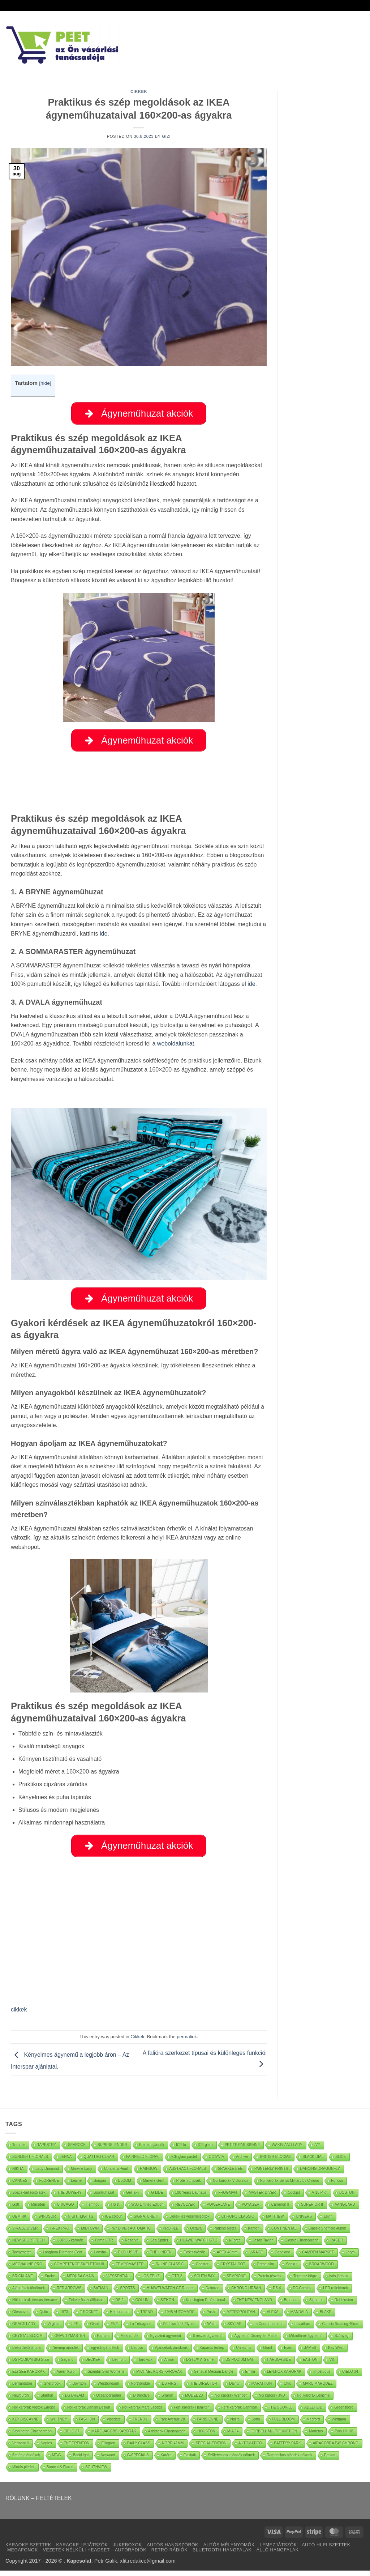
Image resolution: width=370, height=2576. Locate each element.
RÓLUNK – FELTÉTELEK (38, 2503)
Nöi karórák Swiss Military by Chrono (289, 2186)
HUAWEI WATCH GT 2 (199, 2246)
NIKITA (17, 2174)
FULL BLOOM (283, 2425)
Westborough (108, 2389)
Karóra (166, 2460)
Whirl (211, 2329)
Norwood (108, 2460)
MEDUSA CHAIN (80, 2281)
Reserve (131, 2246)
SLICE (340, 2162)
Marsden (38, 2210)
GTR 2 (177, 2281)
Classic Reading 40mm (340, 2329)
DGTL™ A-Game (200, 2365)
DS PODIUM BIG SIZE (30, 2365)
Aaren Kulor (66, 2377)
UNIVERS (304, 2222)
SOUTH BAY (204, 2281)
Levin (328, 2222)
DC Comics (302, 2293)
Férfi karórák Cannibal (239, 2413)
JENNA (66, 2162)
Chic (287, 2389)
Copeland (282, 2258)
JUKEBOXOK (127, 2549)
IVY (317, 2150)
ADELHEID (313, 2413)
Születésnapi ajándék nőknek (231, 2460)
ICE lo (181, 2150)
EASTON (310, 2365)
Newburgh (20, 2401)
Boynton (79, 2389)
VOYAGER (250, 2210)
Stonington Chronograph (32, 2437)
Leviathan (302, 2329)
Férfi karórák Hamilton (192, 2413)
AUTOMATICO (250, 2449)
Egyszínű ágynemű (165, 2341)
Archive (242, 2162)
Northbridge (140, 2389)
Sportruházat (104, 2198)
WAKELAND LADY (287, 2150)
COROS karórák (70, 2246)
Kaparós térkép (212, 2353)
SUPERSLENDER (112, 2150)
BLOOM (124, 2186)
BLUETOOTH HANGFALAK (222, 2555)
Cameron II (280, 2210)
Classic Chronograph (301, 2246)
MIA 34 (232, 2437)
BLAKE (325, 2317)
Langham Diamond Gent (62, 2258)
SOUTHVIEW (96, 2472)
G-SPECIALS (138, 2460)
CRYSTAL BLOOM (27, 2341)
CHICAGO (65, 2210)
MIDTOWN (90, 2234)
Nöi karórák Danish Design (88, 2413)
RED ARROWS (69, 2293)
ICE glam (205, 2150)
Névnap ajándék (65, 2353)
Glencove (19, 2317)
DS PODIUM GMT (240, 2365)
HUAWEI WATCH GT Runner (170, 2293)
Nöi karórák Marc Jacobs (142, 2413)
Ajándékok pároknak (171, 2353)
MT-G (56, 2460)
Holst (115, 2210)
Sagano (67, 2365)
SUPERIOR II (312, 2210)
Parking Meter (225, 2234)
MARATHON (261, 2389)
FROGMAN (227, 2198)
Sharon (167, 2401)
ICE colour (113, 2222)
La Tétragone (140, 2329)
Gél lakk (132, 2198)
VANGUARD (345, 2210)
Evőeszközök (194, 2258)
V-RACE (256, 2258)
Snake (50, 2281)
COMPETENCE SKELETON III (79, 2269)
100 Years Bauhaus (191, 2198)
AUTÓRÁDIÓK (130, 2555)
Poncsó (337, 2186)
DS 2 (120, 2305)
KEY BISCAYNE (25, 2425)
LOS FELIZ (151, 2281)
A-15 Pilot (319, 2198)
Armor (169, 2365)
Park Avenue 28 (172, 2425)
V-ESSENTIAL (117, 2281)
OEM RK (19, 2222)
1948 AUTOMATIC (179, 2317)
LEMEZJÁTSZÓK (278, 2549)
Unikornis (243, 2353)
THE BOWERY (69, 2198)
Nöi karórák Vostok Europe (33, 2413)
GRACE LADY (23, 2329)
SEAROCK (77, 2150)
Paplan (329, 2460)
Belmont (119, 2365)
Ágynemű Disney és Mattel (255, 2341)
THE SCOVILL (280, 2413)
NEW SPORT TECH (28, 2246)
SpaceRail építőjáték (29, 2198)
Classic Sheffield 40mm (327, 2234)
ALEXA (272, 2317)
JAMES (310, 2353)
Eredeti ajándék (151, 2150)
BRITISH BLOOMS (275, 2162)
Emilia (250, 2377)
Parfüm (103, 2341)
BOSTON (346, 2198)
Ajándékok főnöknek (28, 2293)
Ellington (108, 2449)
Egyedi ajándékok (105, 2353)
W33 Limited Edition (148, 2210)
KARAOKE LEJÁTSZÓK (82, 2549)
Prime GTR (104, 2246)
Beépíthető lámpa (26, 2353)
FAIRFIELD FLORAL (142, 2162)
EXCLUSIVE (128, 2258)
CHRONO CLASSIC (237, 2222)
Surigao (100, 2186)
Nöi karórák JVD (272, 2401)
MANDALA (299, 2317)
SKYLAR (234, 2329)
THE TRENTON (77, 2449)
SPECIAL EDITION (210, 2449)
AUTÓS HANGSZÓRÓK (172, 2549)
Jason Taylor (263, 2246)
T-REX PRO (59, 2234)
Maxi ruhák (129, 2341)
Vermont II (20, 2449)
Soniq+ (291, 2269)
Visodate (114, 2425)
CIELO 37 (71, 2437)
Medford (313, 2425)
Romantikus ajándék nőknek (289, 2460)
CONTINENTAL (284, 2234)
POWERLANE (218, 2210)
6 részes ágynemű (208, 2341)
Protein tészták (269, 2281)
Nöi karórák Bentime (313, 2401)
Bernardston (22, 2389)
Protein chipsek (188, 2186)
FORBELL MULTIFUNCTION (273, 2437)
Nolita (235, 2425)
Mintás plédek (23, 2472)
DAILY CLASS (138, 2449)
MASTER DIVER (262, 2198)
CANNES (19, 2186)
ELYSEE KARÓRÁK (28, 2377)
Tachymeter (21, 2258)
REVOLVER (185, 2210)
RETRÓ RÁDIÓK (169, 2555)
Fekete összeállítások (86, 2305)
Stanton (47, 2401)
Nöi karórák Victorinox (230, 2186)
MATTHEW (275, 2222)
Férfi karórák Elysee (179, 2329)
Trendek (18, 2150)
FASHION (87, 2425)
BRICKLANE (22, 2281)
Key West (336, 2353)
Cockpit (294, 2198)
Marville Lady (81, 2174)
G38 (15, 2210)
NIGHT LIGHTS (80, 2222)
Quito (43, 2317)
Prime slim (265, 2269)
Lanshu (100, 2258)
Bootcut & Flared (60, 2472)
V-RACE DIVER (25, 2234)
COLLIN (142, 2305)
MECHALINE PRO (27, 2269)
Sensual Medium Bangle (213, 2377)
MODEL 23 (194, 2401)
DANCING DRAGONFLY (320, 2174)
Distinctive (141, 2401)
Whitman (339, 2425)
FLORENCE (49, 2186)
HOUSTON (206, 2437)
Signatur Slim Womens (106, 2377)
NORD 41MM (173, 2449)
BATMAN (100, 2293)
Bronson (290, 2305)
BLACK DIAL (312, 2162)
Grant (267, 2353)
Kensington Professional (205, 2305)
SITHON (167, 2305)
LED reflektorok (335, 2293)
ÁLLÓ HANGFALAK (278, 2555)
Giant (94, 2329)
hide (45, 383)
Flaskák (190, 2460)
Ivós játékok (338, 2281)
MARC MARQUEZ (317, 2389)
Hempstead (119, 2317)
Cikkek (138, 91)
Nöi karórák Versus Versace (34, 2305)
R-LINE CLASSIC (170, 2269)
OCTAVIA (216, 2162)
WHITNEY (58, 2425)
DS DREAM (74, 2401)
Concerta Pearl (116, 2174)
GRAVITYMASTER (70, 2341)
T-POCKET (89, 2317)
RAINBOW (149, 2174)
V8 (332, 2365)
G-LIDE (157, 2198)
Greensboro (343, 2413)
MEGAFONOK (22, 2555)
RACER (336, 2246)
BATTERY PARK (287, 2449)
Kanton (253, 2234)
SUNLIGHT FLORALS (30, 2162)
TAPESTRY (46, 2150)
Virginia (53, 2329)
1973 (64, 2317)
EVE (114, 2329)
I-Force (235, 2246)
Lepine (76, 2186)
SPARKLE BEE (230, 2174)
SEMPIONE (236, 2281)
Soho (255, 2425)
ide (103, 936)
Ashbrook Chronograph (166, 2437)
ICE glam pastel (184, 2162)
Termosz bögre (305, 2281)
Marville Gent (153, 2186)
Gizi (166, 136)
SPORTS (127, 2293)
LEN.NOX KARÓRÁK (284, 2377)
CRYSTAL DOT (232, 2269)
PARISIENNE (208, 2425)
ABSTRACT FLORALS (187, 2174)
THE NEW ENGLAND (254, 2305)
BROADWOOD (321, 2269)
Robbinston (344, 2305)
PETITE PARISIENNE (242, 2150)
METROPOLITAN (241, 2317)
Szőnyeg (342, 2341)
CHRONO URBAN (246, 2293)
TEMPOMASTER (129, 2269)
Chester (202, 2269)
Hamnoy (92, 2210)
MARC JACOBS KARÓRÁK (113, 2437)
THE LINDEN (161, 2258)
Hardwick (145, 2365)
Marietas (316, 2437)
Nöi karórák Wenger (231, 2401)
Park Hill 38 (344, 2437)
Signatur (316, 2305)
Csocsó (137, 2353)
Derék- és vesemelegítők (189, 2222)
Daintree (212, 2293)
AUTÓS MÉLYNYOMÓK (229, 2549)
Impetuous (321, 2377)
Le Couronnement (268, 2329)
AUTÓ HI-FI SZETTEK (326, 2549)
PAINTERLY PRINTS (271, 2174)
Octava (196, 2234)
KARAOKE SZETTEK (28, 2549)
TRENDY (140, 2425)
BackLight (81, 2460)
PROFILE (170, 2234)
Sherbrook (52, 2389)
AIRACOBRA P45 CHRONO (335, 2449)
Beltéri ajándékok (26, 2460)
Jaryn (350, 2258)
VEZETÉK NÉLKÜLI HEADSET (76, 2555)
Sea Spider (159, 2246)
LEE (75, 2329)
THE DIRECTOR (203, 2389)
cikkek (19, 2015)
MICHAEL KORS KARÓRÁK (159, 2377)
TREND (147, 2317)
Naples (46, 2449)
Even (288, 2353)
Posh (210, 2317)
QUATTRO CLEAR (99, 2162)
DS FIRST (170, 2389)
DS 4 (277, 2293)
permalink (187, 2041)
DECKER (92, 2365)
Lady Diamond (47, 2174)
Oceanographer (108, 2401)
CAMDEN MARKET (318, 2258)
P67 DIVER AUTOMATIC (131, 2234)
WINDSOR (47, 2222)
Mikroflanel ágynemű (305, 2341)
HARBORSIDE (279, 2365)
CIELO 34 (350, 2377)
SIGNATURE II (146, 2222)
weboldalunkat (175, 1046)
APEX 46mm (227, 2258)
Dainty (234, 2389)
